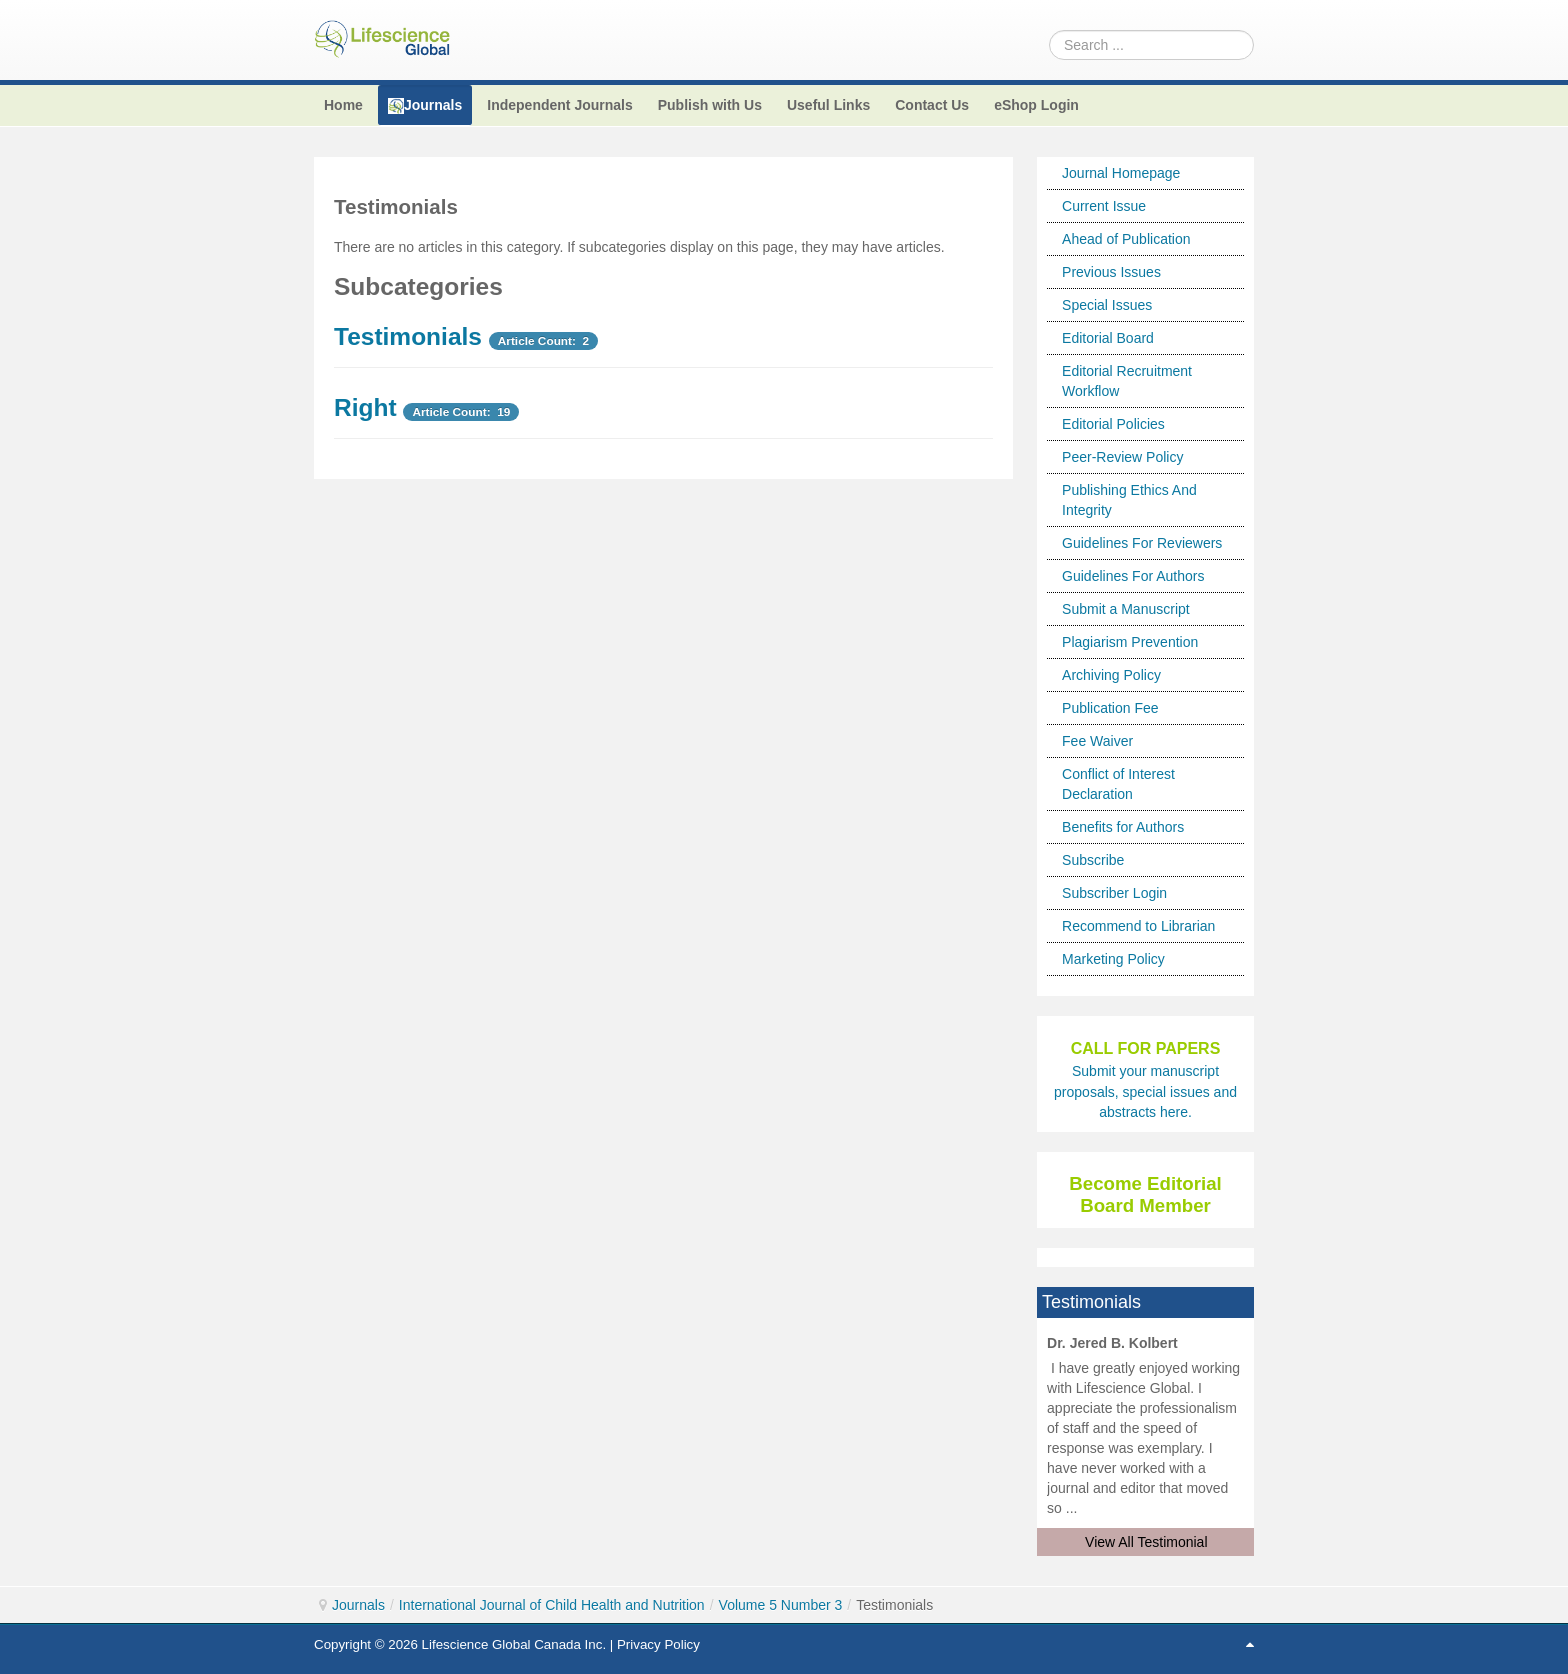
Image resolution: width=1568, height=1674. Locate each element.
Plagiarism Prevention (1130, 642)
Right (365, 407)
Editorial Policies (1113, 424)
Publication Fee (1110, 708)
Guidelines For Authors (1133, 576)
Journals (358, 1605)
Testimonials (408, 336)
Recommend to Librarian (1138, 926)
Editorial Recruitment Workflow (1127, 381)
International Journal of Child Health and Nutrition (552, 1605)
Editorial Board (1108, 338)
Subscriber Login (1114, 893)
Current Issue (1104, 206)
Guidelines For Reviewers (1142, 543)
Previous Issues (1111, 272)
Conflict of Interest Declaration (1118, 784)
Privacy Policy (658, 1644)
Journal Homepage (1121, 173)
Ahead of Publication (1126, 239)
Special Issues (1107, 305)
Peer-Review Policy (1122, 457)
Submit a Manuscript (1126, 609)
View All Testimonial (1146, 1542)
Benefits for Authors (1123, 827)
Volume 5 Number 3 (781, 1605)
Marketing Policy (1113, 959)
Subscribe (1093, 860)
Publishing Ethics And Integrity (1129, 500)
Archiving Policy (1111, 675)
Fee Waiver (1097, 741)
